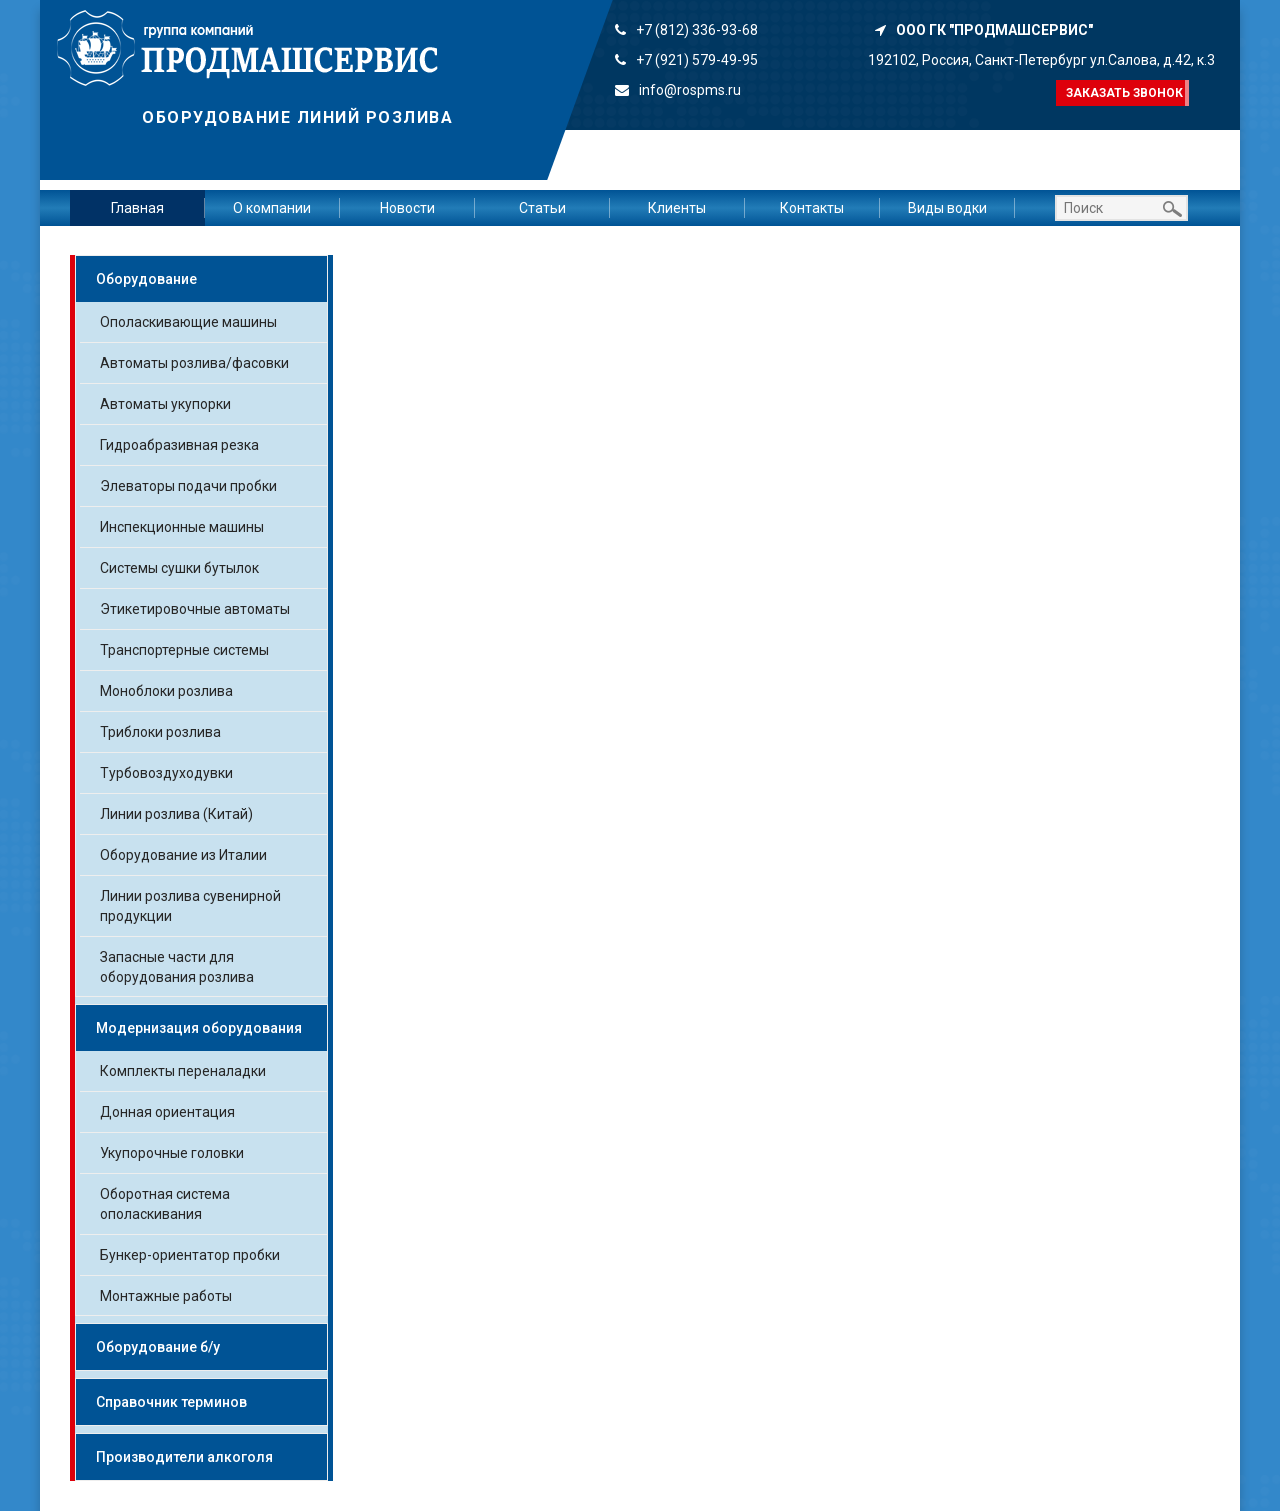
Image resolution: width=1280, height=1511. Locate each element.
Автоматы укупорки (165, 404)
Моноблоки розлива (166, 691)
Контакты (812, 208)
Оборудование (146, 279)
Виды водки (947, 208)
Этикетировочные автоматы (195, 609)
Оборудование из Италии (183, 855)
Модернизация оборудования (199, 1028)
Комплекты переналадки (183, 1071)
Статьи (542, 208)
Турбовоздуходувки (166, 773)
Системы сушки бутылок (179, 568)
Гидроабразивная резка (179, 445)
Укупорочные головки (172, 1153)
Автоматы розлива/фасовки (194, 363)
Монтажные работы (166, 1296)
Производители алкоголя (184, 1457)
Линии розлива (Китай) (176, 814)
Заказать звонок (1124, 93)
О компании (272, 208)
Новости (407, 208)
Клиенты (677, 208)
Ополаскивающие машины (188, 322)
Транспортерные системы (184, 650)
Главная (137, 208)
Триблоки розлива (160, 732)
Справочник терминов (171, 1402)
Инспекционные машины (182, 527)
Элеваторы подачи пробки (188, 486)
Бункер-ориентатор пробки (190, 1255)
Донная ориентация (167, 1112)
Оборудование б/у (158, 1347)
